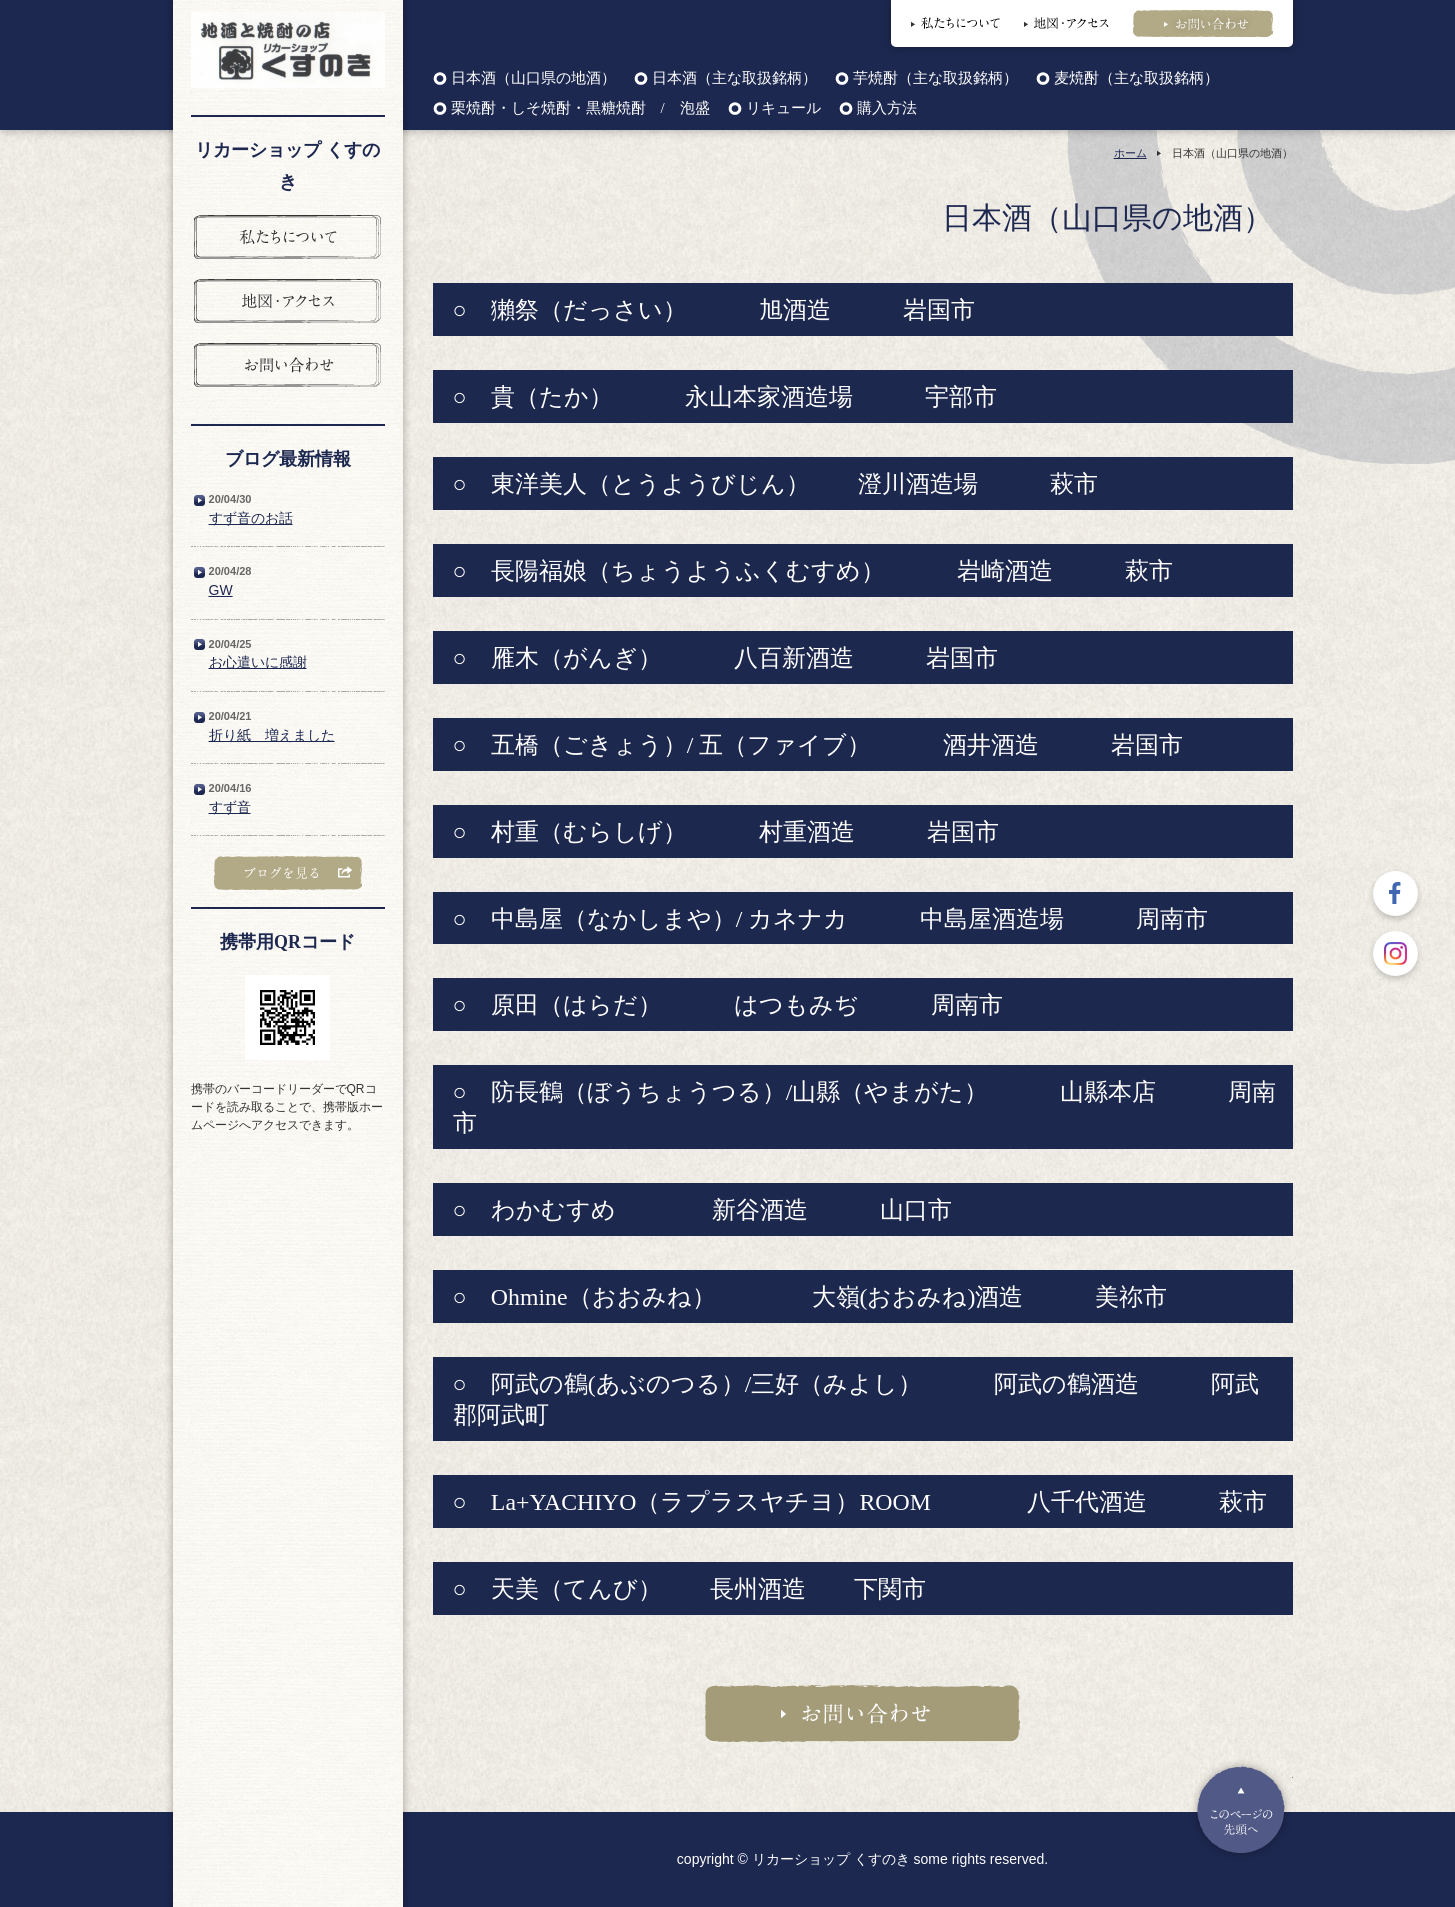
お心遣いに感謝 (258, 662)
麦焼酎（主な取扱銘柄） (1136, 78)
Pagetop (1241, 1810)
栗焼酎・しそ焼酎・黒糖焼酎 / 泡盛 (580, 108)
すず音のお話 (251, 518)
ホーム (1130, 153)
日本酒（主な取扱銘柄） (734, 78)
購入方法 (887, 108)
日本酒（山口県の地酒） (533, 78)
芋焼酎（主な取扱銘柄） (935, 78)
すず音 (230, 807)
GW (221, 590)
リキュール (783, 108)
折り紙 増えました (272, 735)
